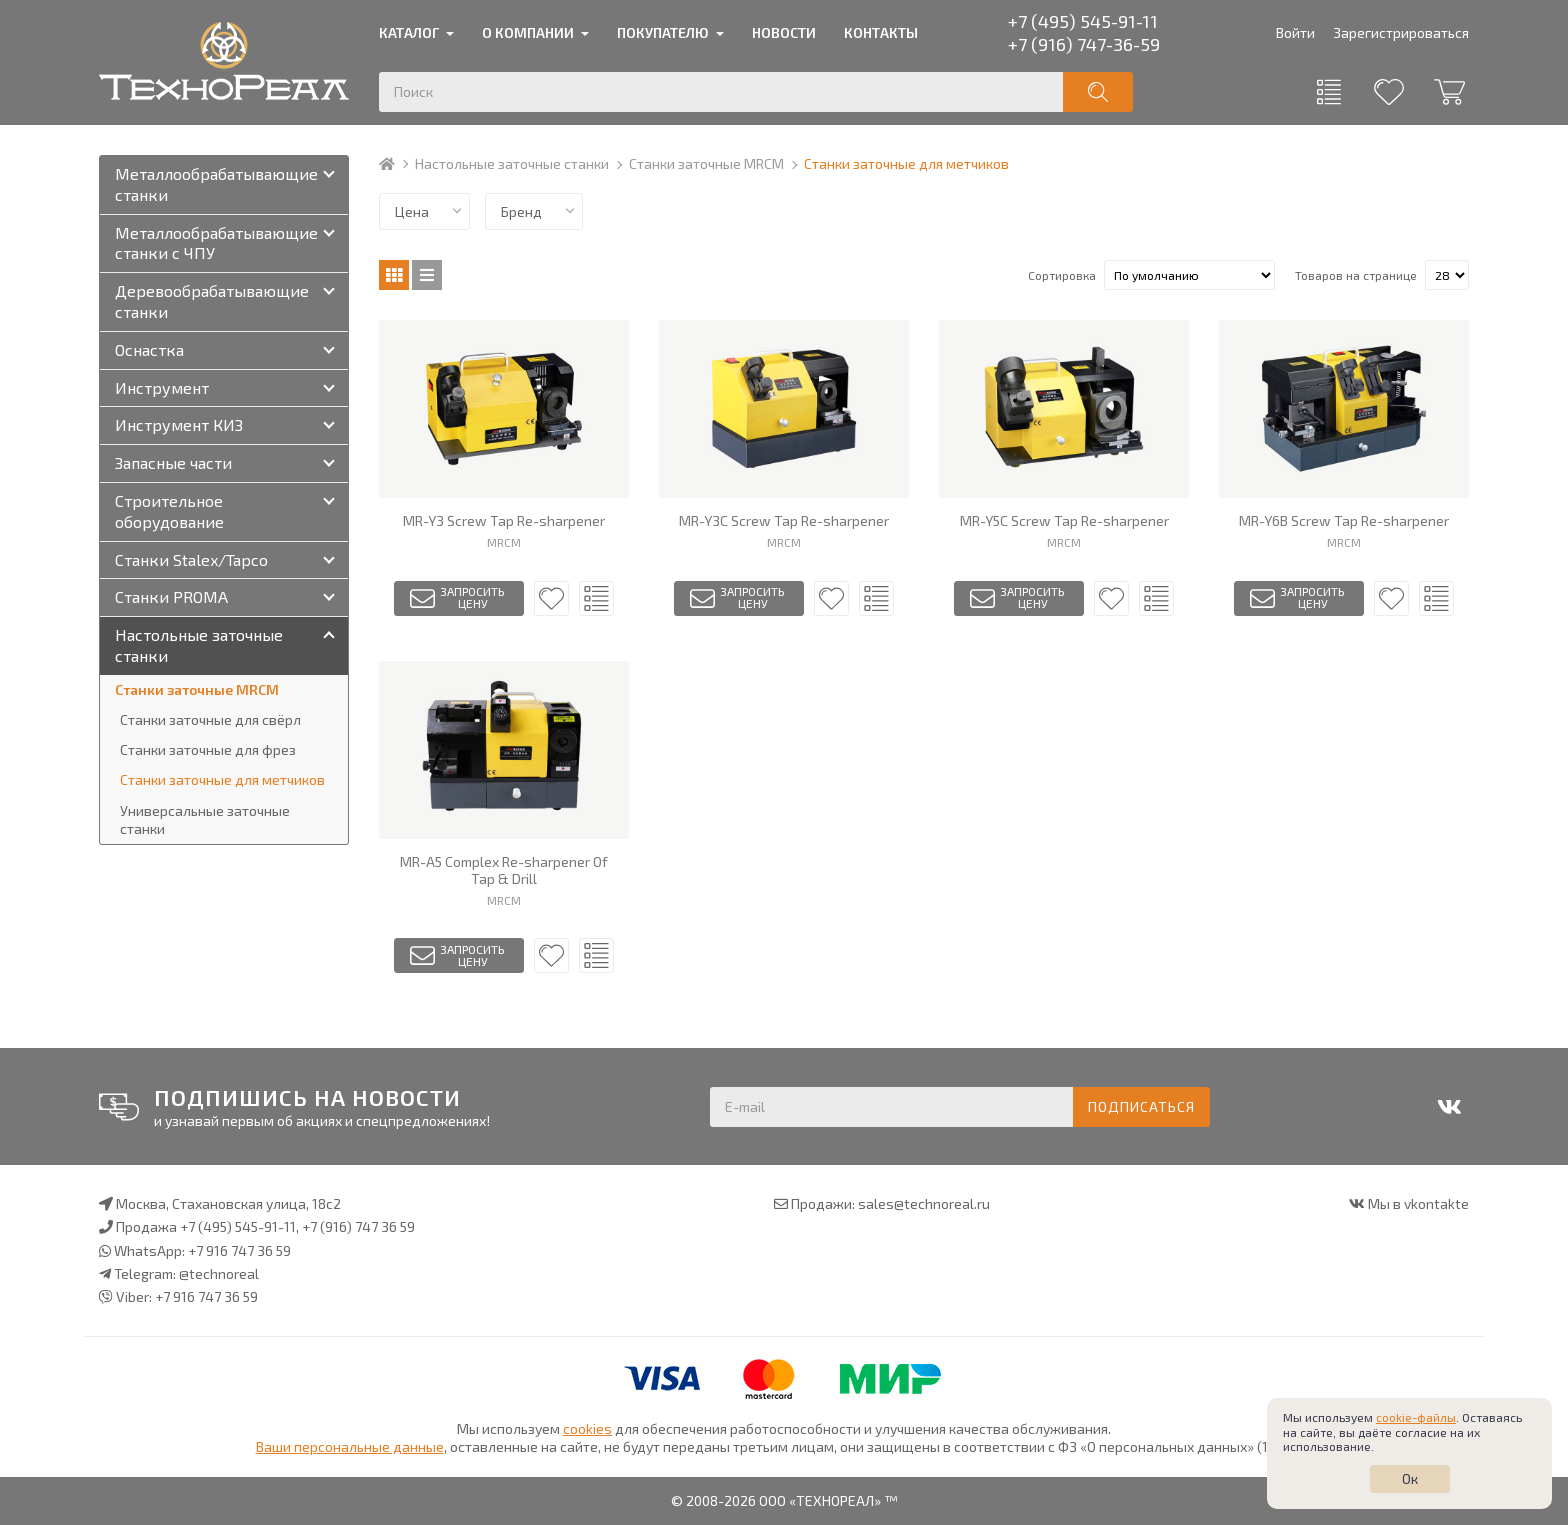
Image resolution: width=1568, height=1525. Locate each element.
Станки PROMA (171, 596)
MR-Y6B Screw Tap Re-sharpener (1344, 521)
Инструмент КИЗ (179, 424)
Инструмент (162, 387)
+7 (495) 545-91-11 (1083, 21)
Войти (1295, 32)
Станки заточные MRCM (706, 163)
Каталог (409, 32)
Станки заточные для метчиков (222, 779)
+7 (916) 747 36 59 (358, 1226)
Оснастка (149, 349)
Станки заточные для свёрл (210, 719)
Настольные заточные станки (512, 163)
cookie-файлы (1416, 1417)
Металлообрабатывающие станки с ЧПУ (216, 243)
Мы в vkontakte (1418, 1203)
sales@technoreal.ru (924, 1203)
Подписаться (1141, 1106)
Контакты (881, 32)
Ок (1410, 1478)
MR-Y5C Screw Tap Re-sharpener (1064, 521)
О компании (528, 32)
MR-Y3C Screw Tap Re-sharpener (784, 521)
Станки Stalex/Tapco (191, 559)
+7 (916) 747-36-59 (1084, 44)
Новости (784, 32)
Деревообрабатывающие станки (212, 301)
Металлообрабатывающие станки (216, 184)
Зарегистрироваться (1401, 32)
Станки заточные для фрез (208, 749)
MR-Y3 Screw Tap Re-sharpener (504, 521)
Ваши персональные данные (350, 1446)
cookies (587, 1428)
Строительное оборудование (169, 511)
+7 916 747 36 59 (239, 1250)
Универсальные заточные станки (205, 819)
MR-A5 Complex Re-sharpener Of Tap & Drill (504, 870)
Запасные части (173, 462)
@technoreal (219, 1273)
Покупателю (663, 32)
